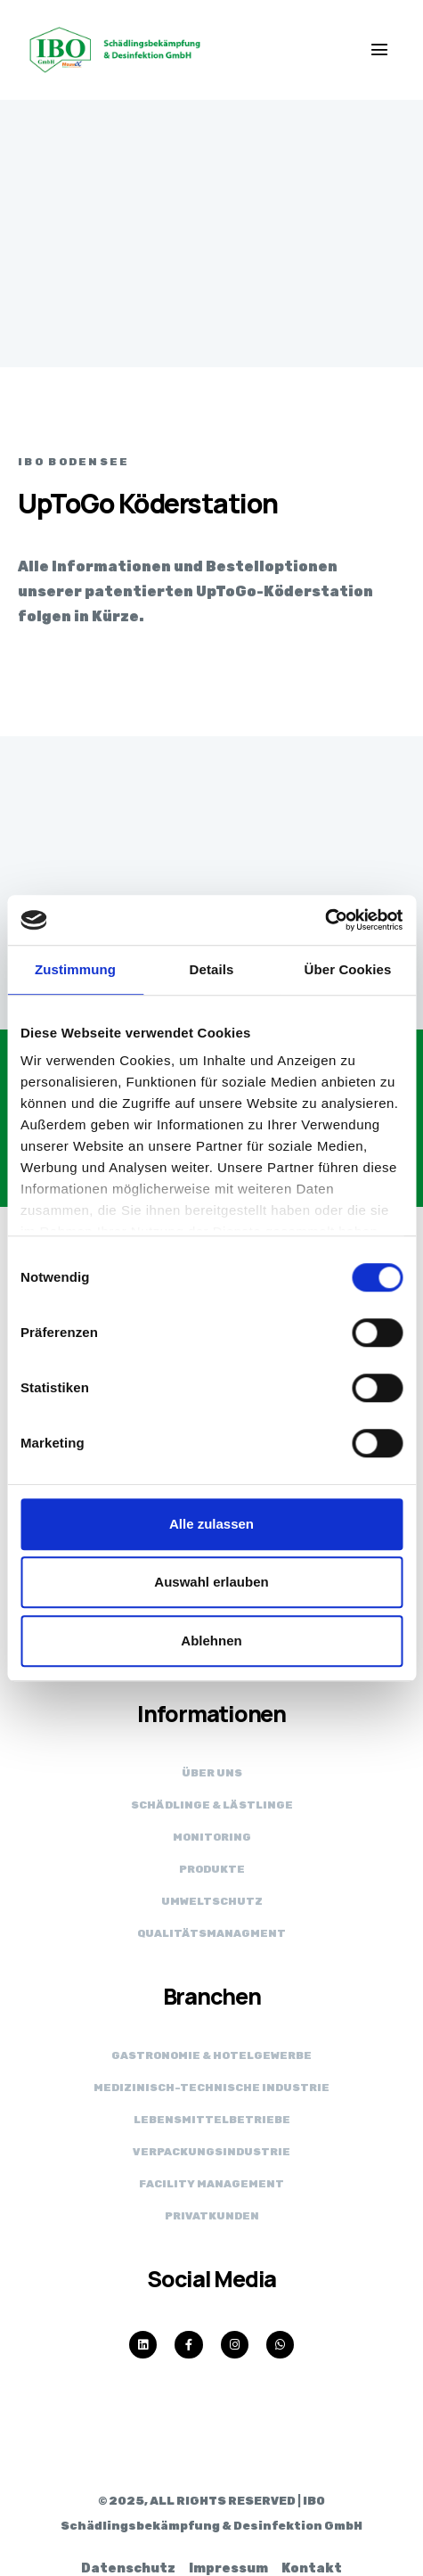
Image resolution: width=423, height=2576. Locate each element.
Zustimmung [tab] (75, 969)
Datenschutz (128, 2568)
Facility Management (211, 2184)
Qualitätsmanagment (211, 1933)
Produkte (212, 1869)
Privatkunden (212, 2216)
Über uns (212, 1773)
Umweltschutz (212, 1901)
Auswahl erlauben (211, 1581)
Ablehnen (211, 1640)
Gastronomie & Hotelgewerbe (211, 2055)
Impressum (228, 2568)
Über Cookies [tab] (348, 969)
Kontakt (311, 2568)
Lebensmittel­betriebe (212, 2119)
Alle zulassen (211, 1523)
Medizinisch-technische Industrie (211, 2087)
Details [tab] (212, 969)
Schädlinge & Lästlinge (212, 1805)
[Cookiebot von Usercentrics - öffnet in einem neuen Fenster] (325, 919)
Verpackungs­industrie (211, 2151)
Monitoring (212, 1837)
